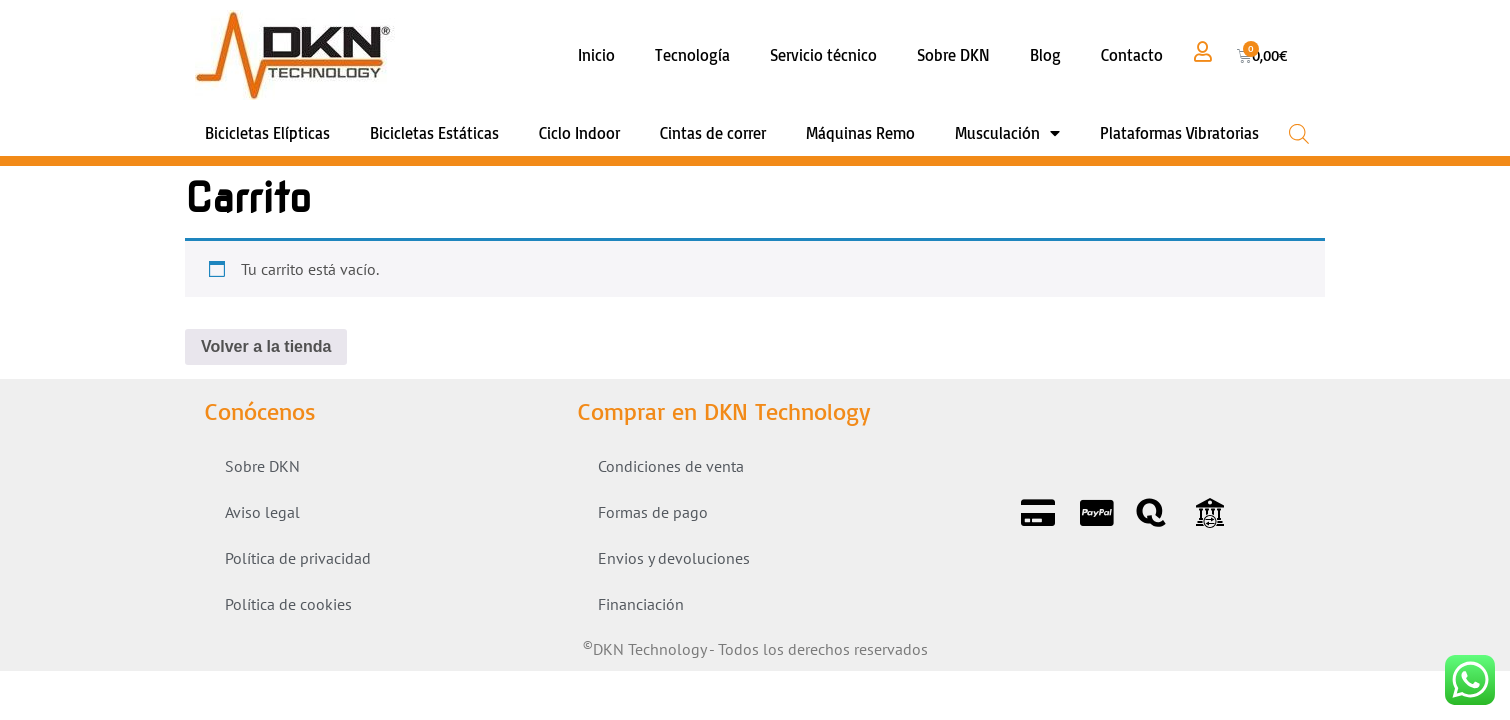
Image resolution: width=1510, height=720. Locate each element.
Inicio (596, 55)
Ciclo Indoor (579, 133)
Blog (1045, 55)
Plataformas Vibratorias (1179, 133)
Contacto (1132, 55)
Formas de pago (653, 512)
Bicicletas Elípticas (267, 133)
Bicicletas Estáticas (434, 133)
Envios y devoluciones (674, 558)
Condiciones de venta (671, 466)
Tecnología (692, 55)
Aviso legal (262, 512)
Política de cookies (288, 604)
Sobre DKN (953, 55)
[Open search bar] (1299, 133)
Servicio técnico (823, 55)
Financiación (641, 604)
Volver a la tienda (266, 346)
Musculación (1007, 133)
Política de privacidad (298, 558)
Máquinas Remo (860, 133)
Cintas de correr (713, 133)
